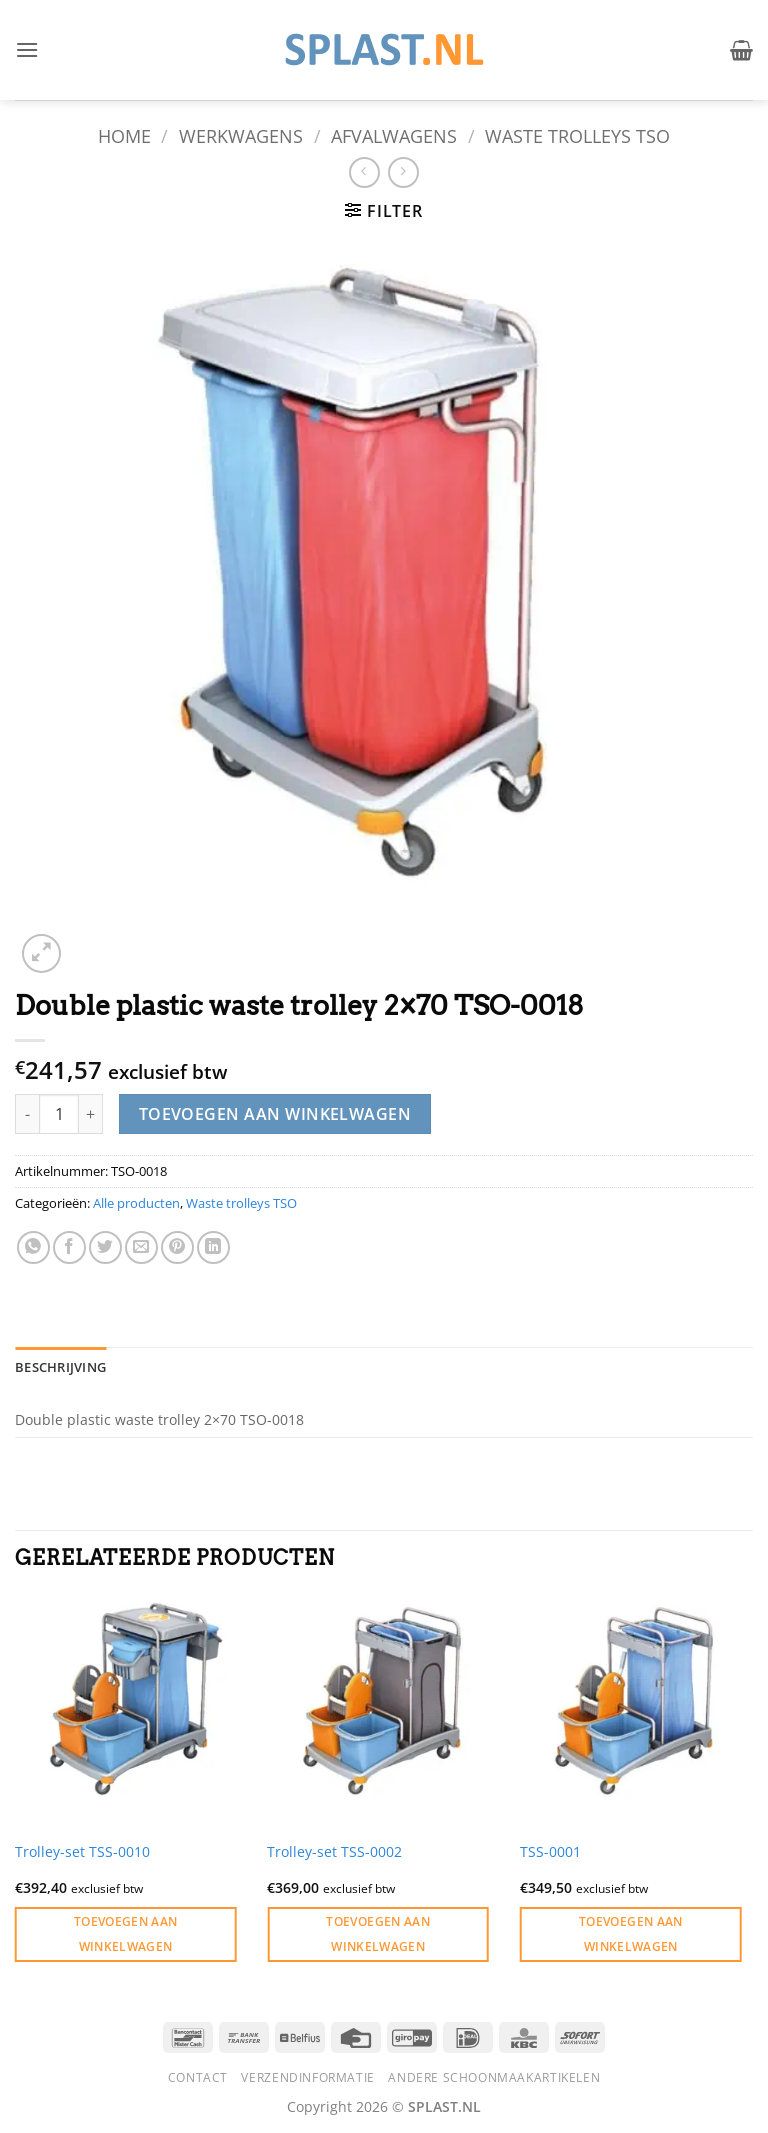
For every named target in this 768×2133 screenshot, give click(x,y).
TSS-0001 (550, 1852)
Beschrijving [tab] (60, 1367)
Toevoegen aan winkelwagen (275, 1114)
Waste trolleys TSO (577, 135)
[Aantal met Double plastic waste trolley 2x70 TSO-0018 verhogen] (91, 1114)
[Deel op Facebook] (69, 1247)
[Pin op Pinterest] (177, 1247)
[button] (27, 49)
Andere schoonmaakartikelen (494, 2077)
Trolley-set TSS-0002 (334, 1852)
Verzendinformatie (307, 2077)
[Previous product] (403, 172)
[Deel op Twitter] (105, 1247)
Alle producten (136, 1203)
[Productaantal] (59, 1114)
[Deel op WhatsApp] (33, 1247)
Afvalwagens (394, 135)
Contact (198, 2077)
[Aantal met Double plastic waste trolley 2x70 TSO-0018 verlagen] (27, 1114)
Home (124, 135)
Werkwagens (241, 135)
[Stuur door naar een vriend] (141, 1247)
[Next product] (364, 172)
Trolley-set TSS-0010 (82, 1852)
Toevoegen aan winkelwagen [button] (126, 1934)
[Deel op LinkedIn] (213, 1247)
